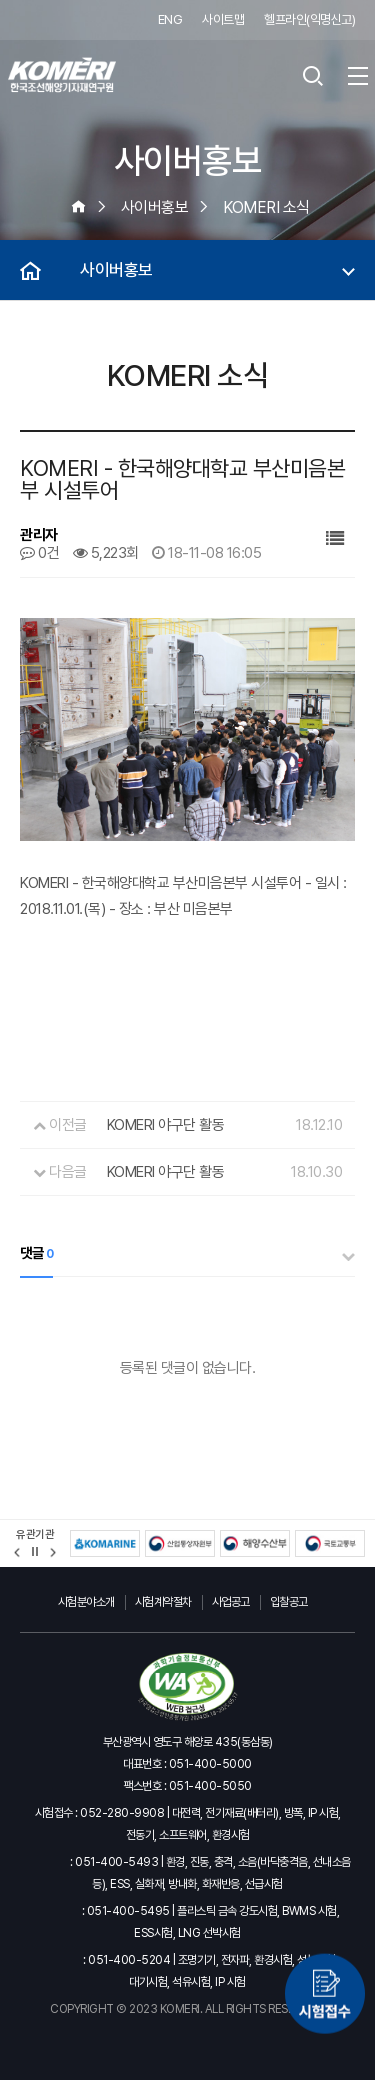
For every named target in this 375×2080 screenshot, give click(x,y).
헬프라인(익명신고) (309, 19)
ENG (170, 19)
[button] (17, 1552)
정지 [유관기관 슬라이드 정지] (35, 1552)
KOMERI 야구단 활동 (166, 1125)
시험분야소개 (86, 1602)
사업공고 (231, 1602)
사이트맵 (223, 19)
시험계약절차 (163, 1602)
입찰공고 (289, 1602)
